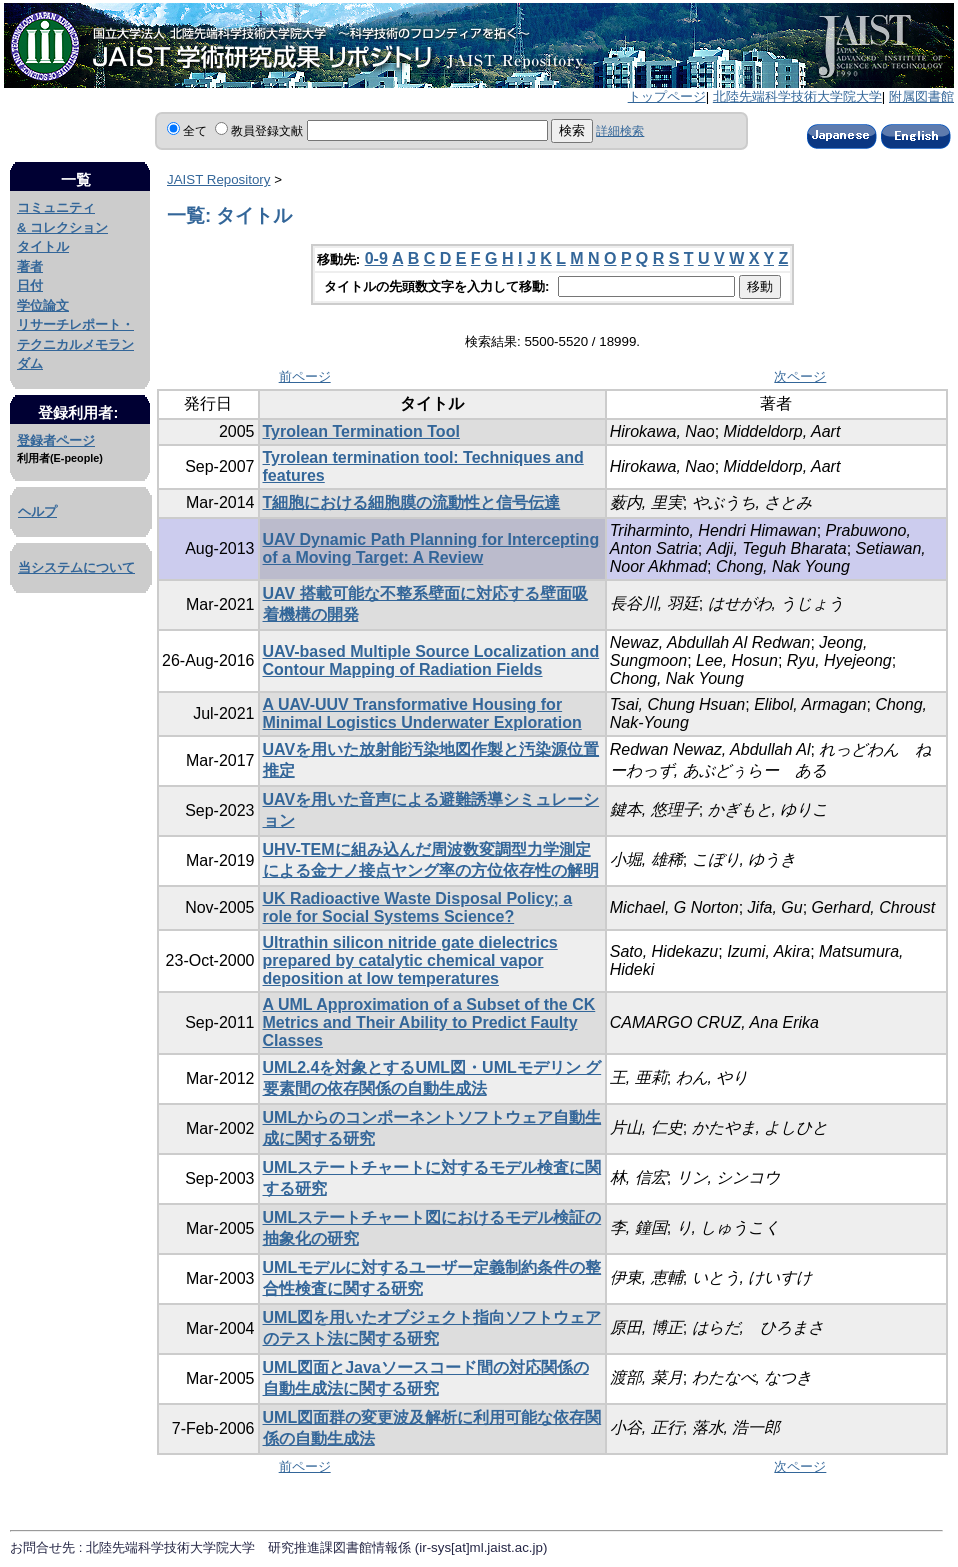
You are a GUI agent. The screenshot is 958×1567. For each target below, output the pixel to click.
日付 (30, 285)
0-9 (376, 258)
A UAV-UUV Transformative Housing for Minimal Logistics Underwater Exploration (422, 713)
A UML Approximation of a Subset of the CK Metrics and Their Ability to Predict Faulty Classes (429, 1022)
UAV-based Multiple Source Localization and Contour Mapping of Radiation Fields (431, 660)
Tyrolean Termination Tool (361, 431)
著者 (30, 266)
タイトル (43, 246)
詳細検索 (620, 131)
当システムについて (76, 567)
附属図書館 (921, 96)
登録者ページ (56, 440)
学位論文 (43, 305)
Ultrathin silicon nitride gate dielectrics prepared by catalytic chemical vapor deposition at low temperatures (410, 960)
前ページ (305, 376)
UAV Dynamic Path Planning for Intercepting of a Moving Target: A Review (431, 548)
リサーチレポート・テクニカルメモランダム (75, 344)
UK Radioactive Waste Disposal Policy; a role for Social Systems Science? (418, 907)
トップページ (667, 96)
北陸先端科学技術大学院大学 (797, 96)
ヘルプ (37, 511)
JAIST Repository (218, 179)
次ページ (800, 376)
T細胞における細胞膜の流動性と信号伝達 (412, 502)
